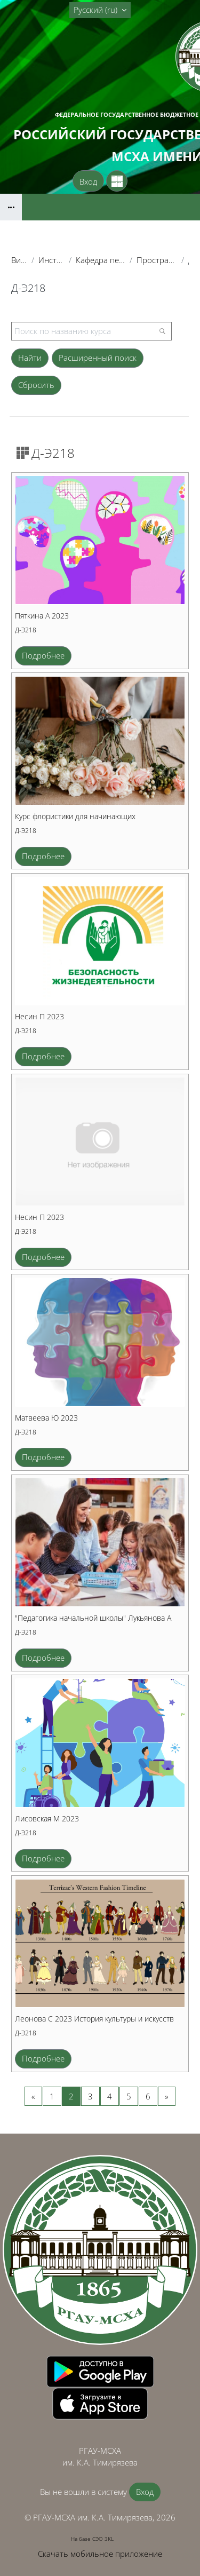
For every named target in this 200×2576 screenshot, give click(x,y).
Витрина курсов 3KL (19, 260)
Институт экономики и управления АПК (51, 260)
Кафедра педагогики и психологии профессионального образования (100, 260)
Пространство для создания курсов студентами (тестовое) (157, 260)
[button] (100, 10)
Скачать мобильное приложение (100, 2553)
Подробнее (43, 655)
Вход (88, 181)
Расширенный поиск (98, 357)
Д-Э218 (25, 630)
